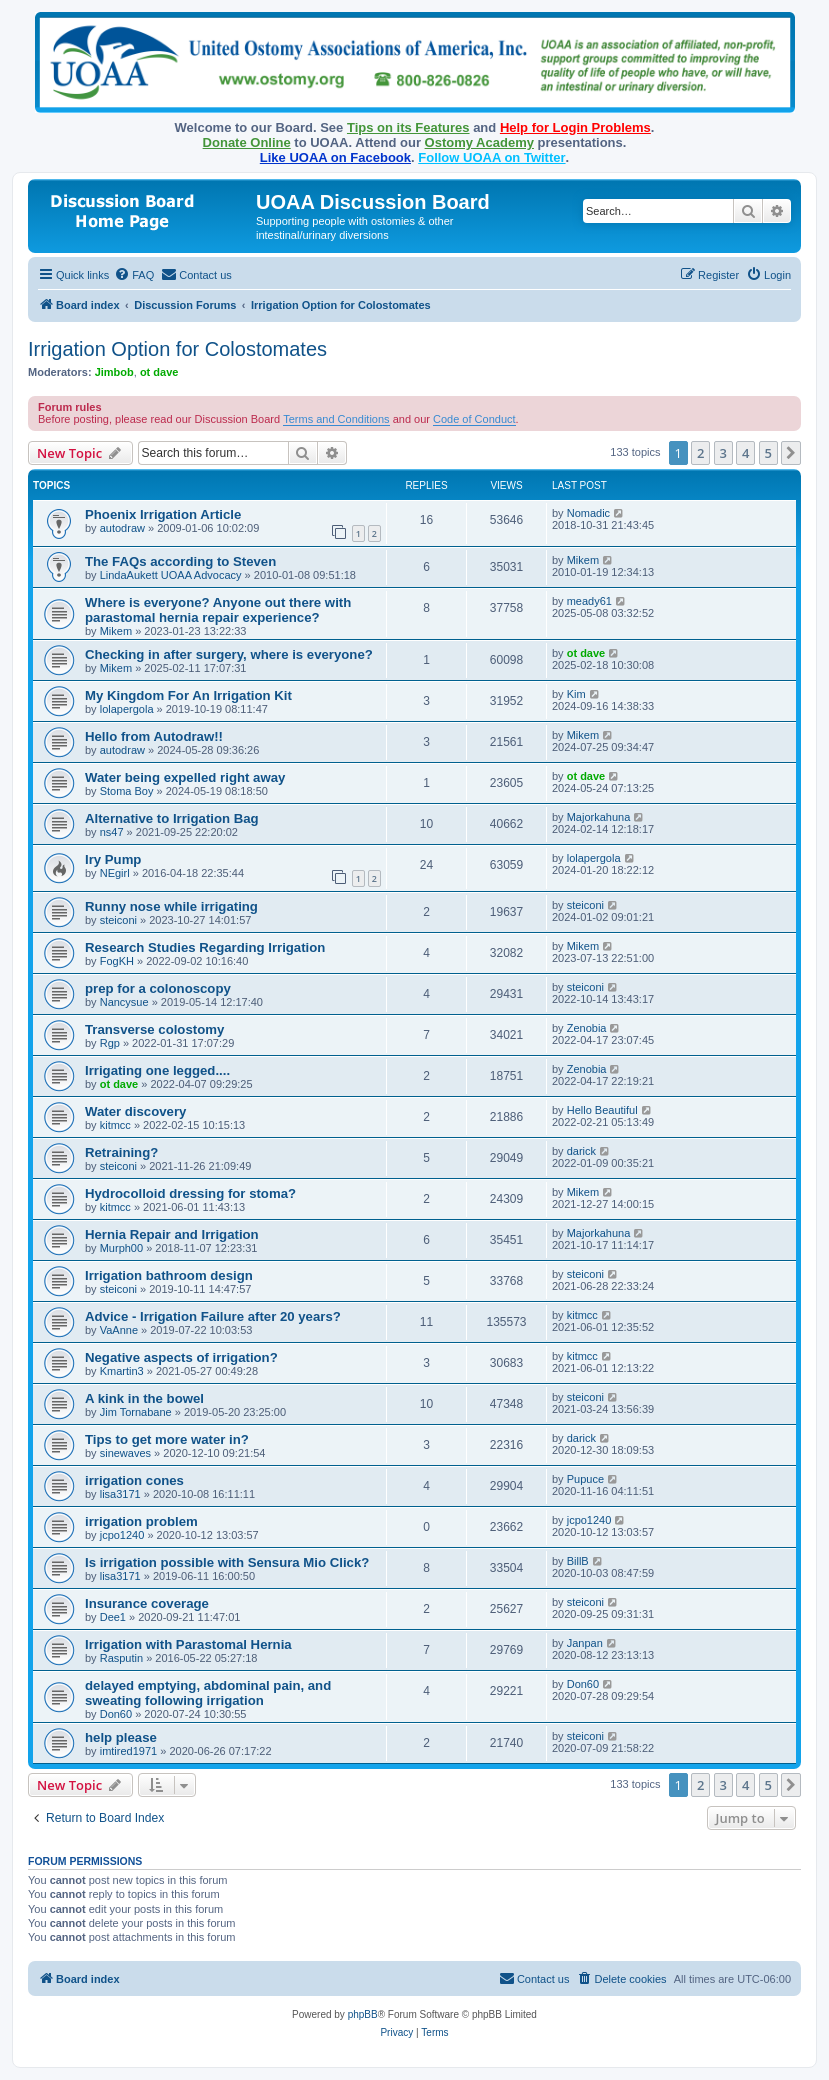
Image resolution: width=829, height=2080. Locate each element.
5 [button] (768, 453)
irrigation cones (134, 1480)
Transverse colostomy (154, 1029)
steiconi (118, 920)
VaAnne (119, 1330)
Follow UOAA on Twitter (491, 157)
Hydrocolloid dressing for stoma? (190, 1193)
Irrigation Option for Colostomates (177, 349)
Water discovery (135, 1111)
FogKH (117, 961)
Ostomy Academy (479, 142)
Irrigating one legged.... (157, 1070)
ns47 (112, 832)
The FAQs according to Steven (180, 561)
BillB (578, 1561)
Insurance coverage (147, 1603)
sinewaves (125, 1453)
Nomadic (588, 513)
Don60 (116, 1714)
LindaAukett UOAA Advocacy (171, 575)
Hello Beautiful (602, 1110)
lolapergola (127, 709)
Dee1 (113, 1617)
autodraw (122, 528)
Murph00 (121, 1248)
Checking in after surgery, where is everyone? (229, 654)
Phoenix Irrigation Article (163, 514)
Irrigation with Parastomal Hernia (188, 1644)
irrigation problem (141, 1521)
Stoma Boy (127, 791)
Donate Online (247, 142)
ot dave (159, 372)
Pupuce (585, 1479)
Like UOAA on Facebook (335, 157)
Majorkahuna (599, 817)
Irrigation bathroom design (169, 1275)
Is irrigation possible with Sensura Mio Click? (227, 1562)
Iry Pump (113, 859)
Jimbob (114, 372)
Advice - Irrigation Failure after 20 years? (213, 1316)
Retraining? (121, 1152)
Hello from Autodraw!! (154, 736)
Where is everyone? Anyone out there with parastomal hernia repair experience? (218, 610)
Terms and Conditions (336, 419)
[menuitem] (134, 275)
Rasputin (121, 1658)
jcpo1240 (122, 1535)
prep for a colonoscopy (158, 988)
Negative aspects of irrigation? (181, 1357)
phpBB (363, 2014)
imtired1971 (128, 1751)
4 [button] (745, 453)
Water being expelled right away (185, 777)
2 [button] (700, 453)
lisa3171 (120, 1494)
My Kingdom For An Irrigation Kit (188, 695)
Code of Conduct (474, 419)
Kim (576, 694)
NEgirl (115, 873)
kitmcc (115, 1125)
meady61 (589, 601)
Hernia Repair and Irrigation (172, 1234)
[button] (791, 453)
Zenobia (587, 1028)
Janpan (585, 1643)
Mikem (583, 560)
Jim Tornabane (136, 1412)
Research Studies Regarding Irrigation (205, 947)
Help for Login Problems (575, 127)
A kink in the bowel (144, 1398)
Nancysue (124, 1002)
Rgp (110, 1043)
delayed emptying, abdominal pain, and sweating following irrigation (208, 1693)
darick (581, 1151)
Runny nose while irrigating (171, 906)
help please (121, 1737)
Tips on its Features (408, 127)
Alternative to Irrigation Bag (172, 818)
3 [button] (723, 453)
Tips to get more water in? (167, 1439)
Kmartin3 (122, 1371)
